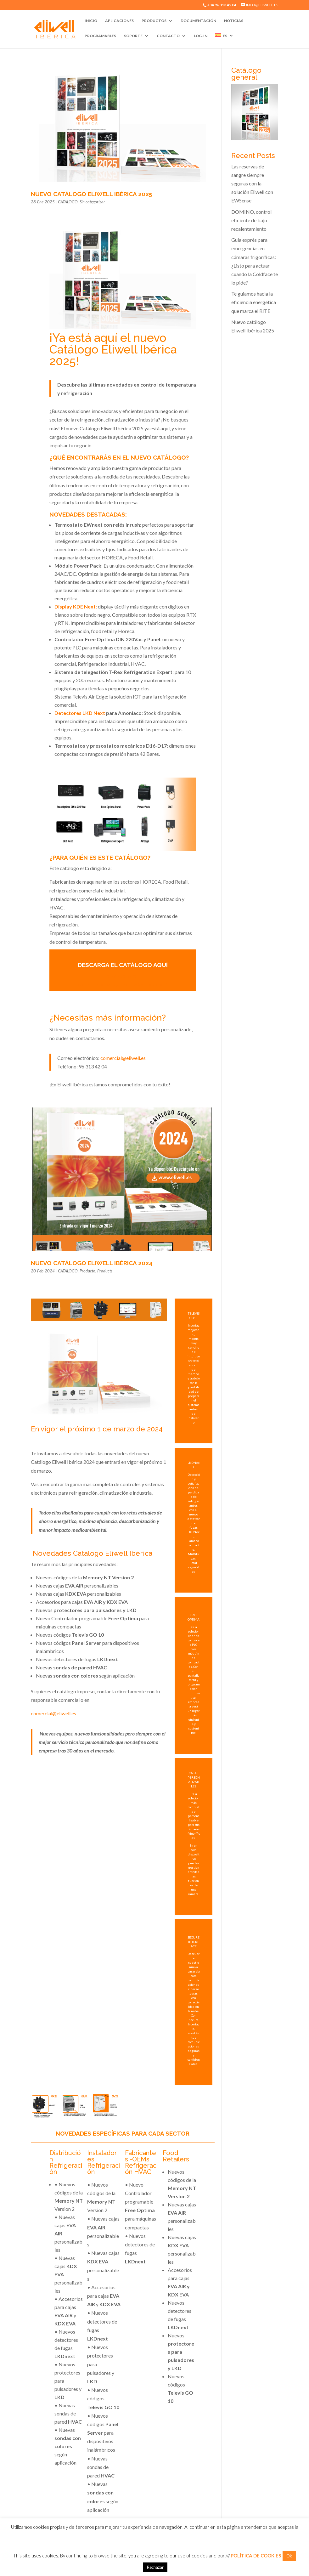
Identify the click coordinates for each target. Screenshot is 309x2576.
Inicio (91, 21)
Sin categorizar (92, 201)
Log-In (200, 36)
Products (104, 1270)
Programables (100, 36)
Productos (154, 21)
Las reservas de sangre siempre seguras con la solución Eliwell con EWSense (252, 183)
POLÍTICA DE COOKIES (256, 2555)
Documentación (198, 21)
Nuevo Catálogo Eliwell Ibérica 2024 (92, 1263)
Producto (87, 1270)
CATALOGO (68, 201)
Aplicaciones (119, 21)
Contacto (168, 36)
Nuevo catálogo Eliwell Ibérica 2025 (91, 193)
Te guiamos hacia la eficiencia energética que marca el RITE (253, 302)
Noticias (233, 21)
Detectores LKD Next (79, 713)
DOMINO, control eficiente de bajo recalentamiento (251, 220)
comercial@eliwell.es (123, 1058)
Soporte (133, 36)
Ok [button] (289, 2555)
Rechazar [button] (155, 2567)
